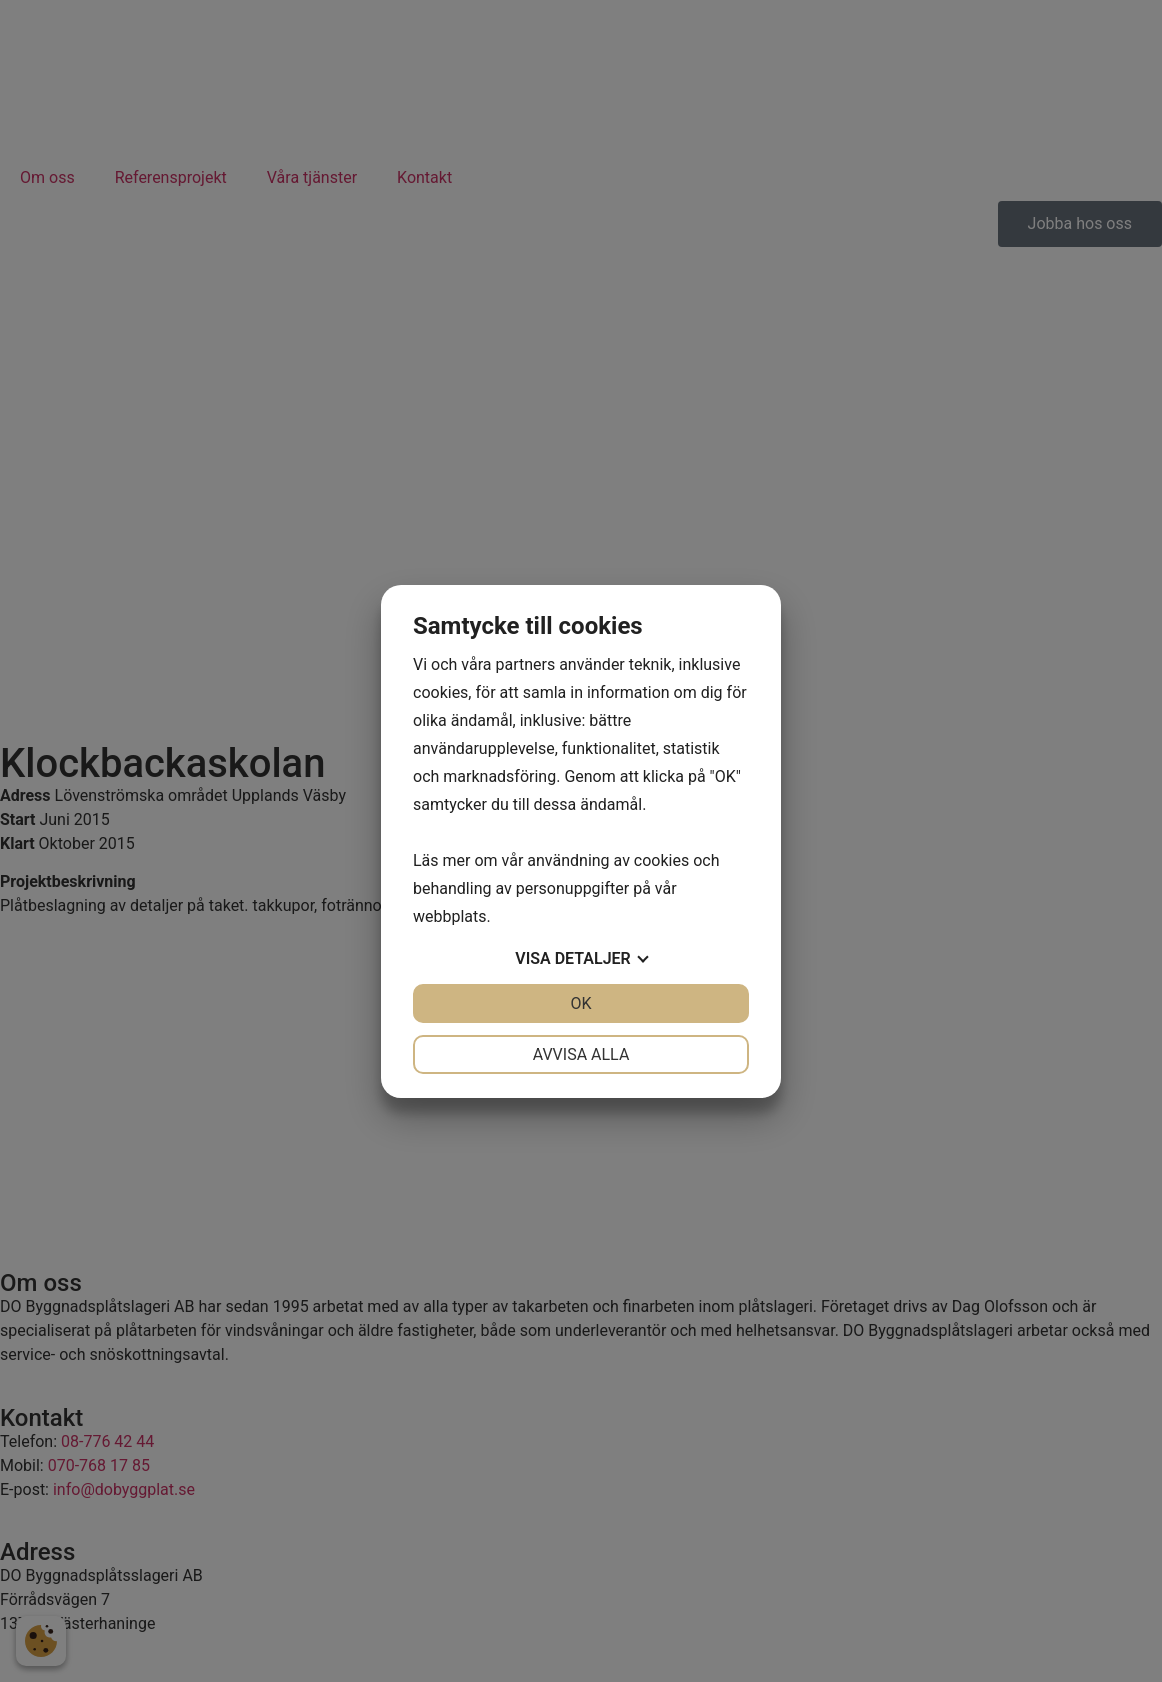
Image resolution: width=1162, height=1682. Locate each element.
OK (580, 1003)
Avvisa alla (581, 1054)
